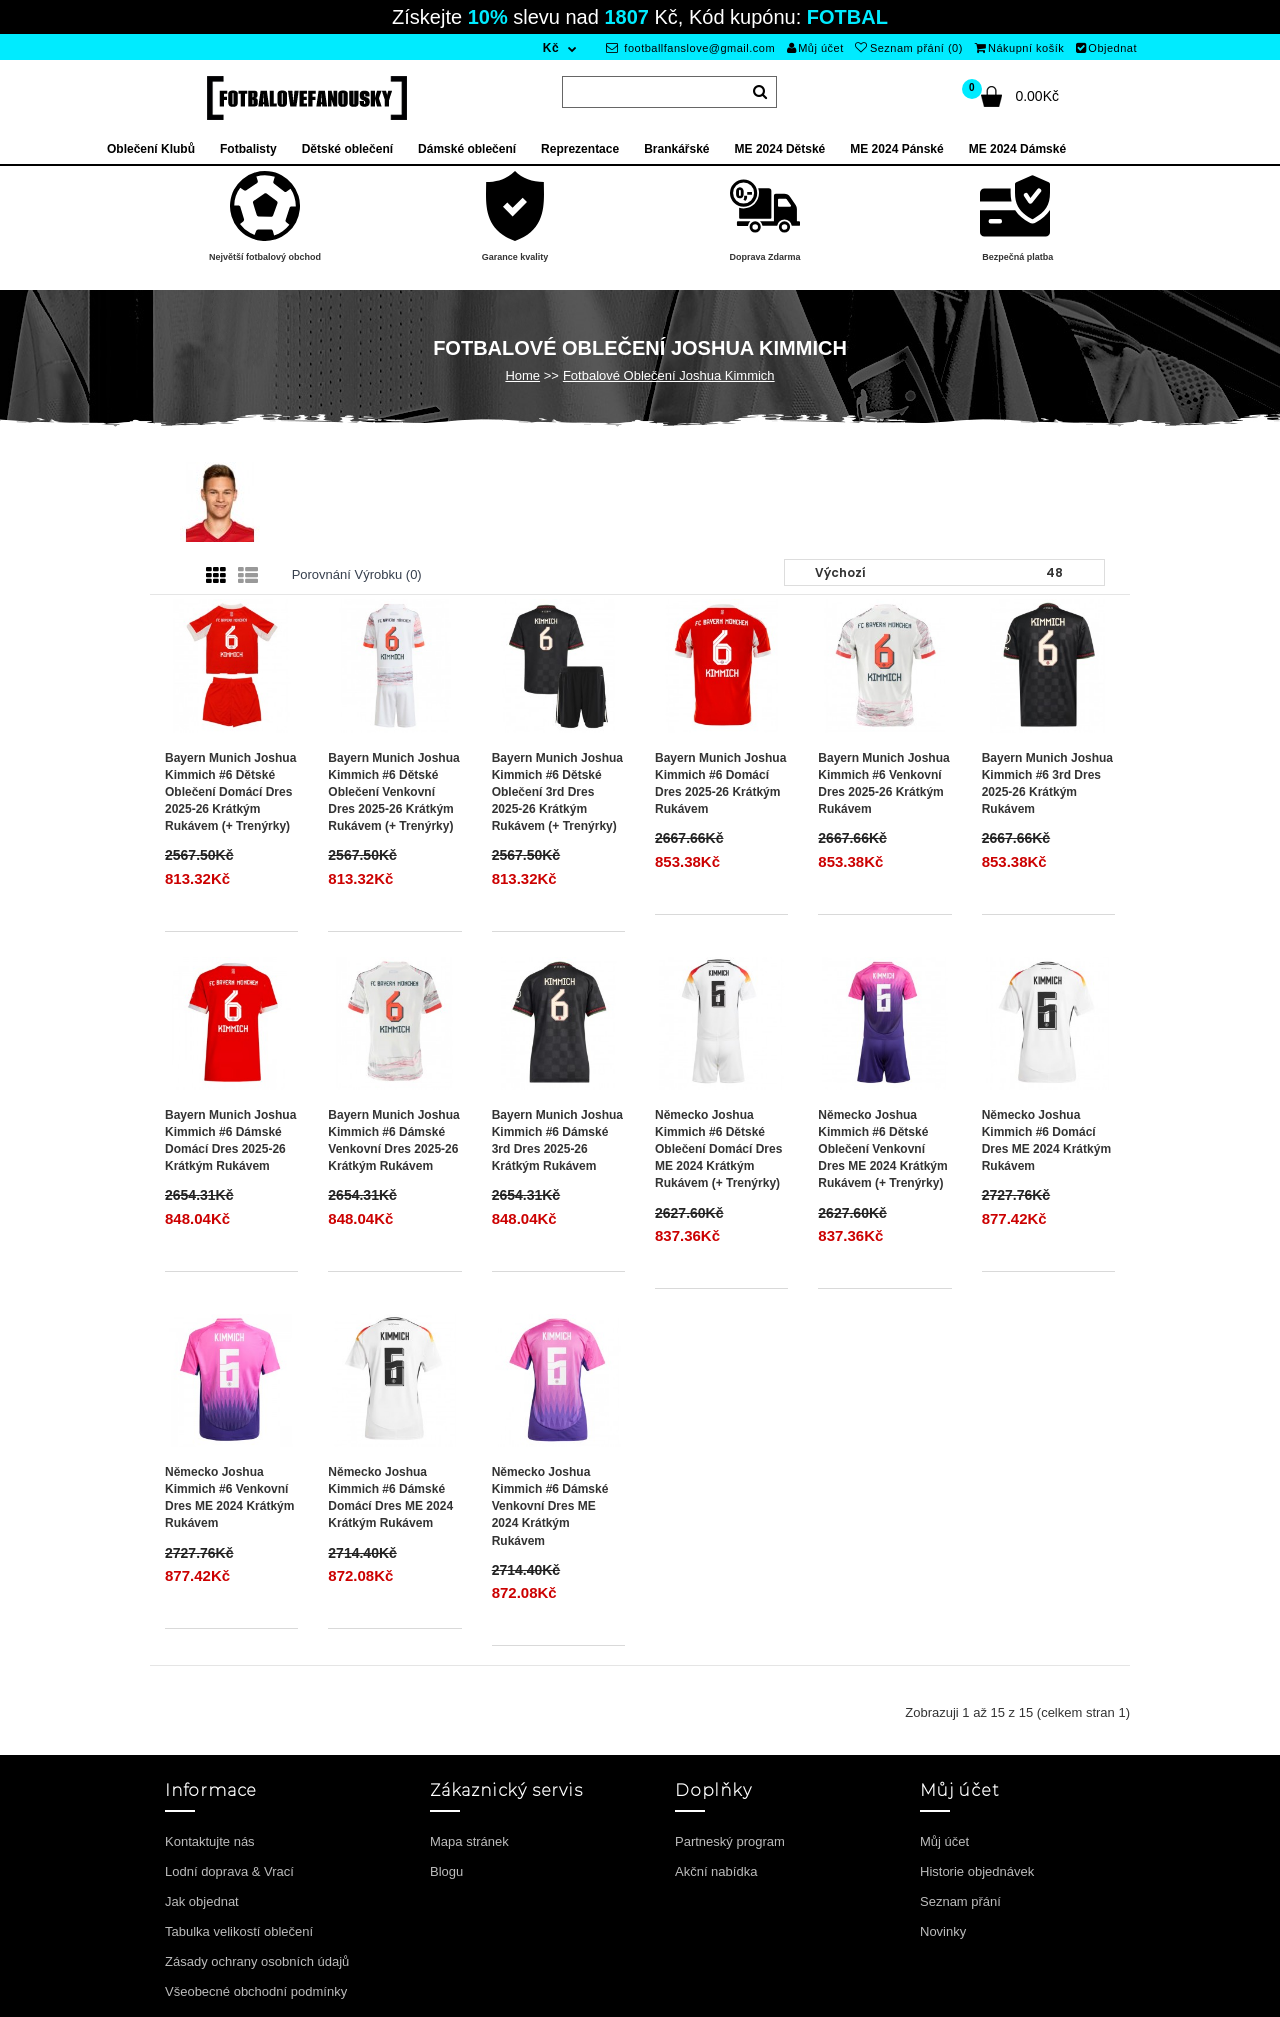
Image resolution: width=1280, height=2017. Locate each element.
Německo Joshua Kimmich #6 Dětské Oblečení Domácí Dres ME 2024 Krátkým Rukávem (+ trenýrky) (718, 1149)
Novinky (943, 1931)
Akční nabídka (716, 1871)
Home (522, 375)
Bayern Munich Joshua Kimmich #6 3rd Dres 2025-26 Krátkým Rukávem (1047, 783)
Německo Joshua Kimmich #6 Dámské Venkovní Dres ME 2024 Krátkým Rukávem (550, 1506)
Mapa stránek (469, 1841)
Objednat (1106, 48)
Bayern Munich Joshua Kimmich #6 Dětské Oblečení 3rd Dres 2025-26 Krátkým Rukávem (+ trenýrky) (557, 792)
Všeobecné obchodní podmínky (256, 1991)
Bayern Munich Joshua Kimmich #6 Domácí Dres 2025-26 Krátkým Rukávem (720, 783)
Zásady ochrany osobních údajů (257, 1961)
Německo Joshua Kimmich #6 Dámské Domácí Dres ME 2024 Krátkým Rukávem (390, 1497)
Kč (551, 48)
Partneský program (730, 1841)
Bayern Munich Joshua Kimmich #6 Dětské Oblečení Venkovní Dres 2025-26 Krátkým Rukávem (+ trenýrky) (393, 792)
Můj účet (815, 48)
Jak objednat (202, 1901)
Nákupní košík (1020, 48)
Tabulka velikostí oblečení (239, 1931)
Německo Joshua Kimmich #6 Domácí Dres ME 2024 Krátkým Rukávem (1046, 1140)
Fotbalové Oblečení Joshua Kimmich (669, 375)
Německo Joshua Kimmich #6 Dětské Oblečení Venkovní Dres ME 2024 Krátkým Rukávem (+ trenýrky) (882, 1149)
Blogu (446, 1871)
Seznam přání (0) (908, 48)
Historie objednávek (977, 1871)
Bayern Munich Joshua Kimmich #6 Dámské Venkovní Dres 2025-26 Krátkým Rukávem (393, 1140)
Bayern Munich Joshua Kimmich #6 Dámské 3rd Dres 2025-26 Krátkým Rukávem (557, 1140)
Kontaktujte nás (210, 1841)
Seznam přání (960, 1901)
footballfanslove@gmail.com (690, 48)
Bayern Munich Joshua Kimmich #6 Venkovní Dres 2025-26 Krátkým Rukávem (883, 783)
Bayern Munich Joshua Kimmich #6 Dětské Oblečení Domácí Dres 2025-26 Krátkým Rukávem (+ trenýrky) (230, 792)
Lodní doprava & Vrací (229, 1871)
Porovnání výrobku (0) (357, 574)
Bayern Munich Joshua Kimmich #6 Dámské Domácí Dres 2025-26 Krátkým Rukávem (230, 1140)
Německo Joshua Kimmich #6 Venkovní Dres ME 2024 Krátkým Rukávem (229, 1497)
